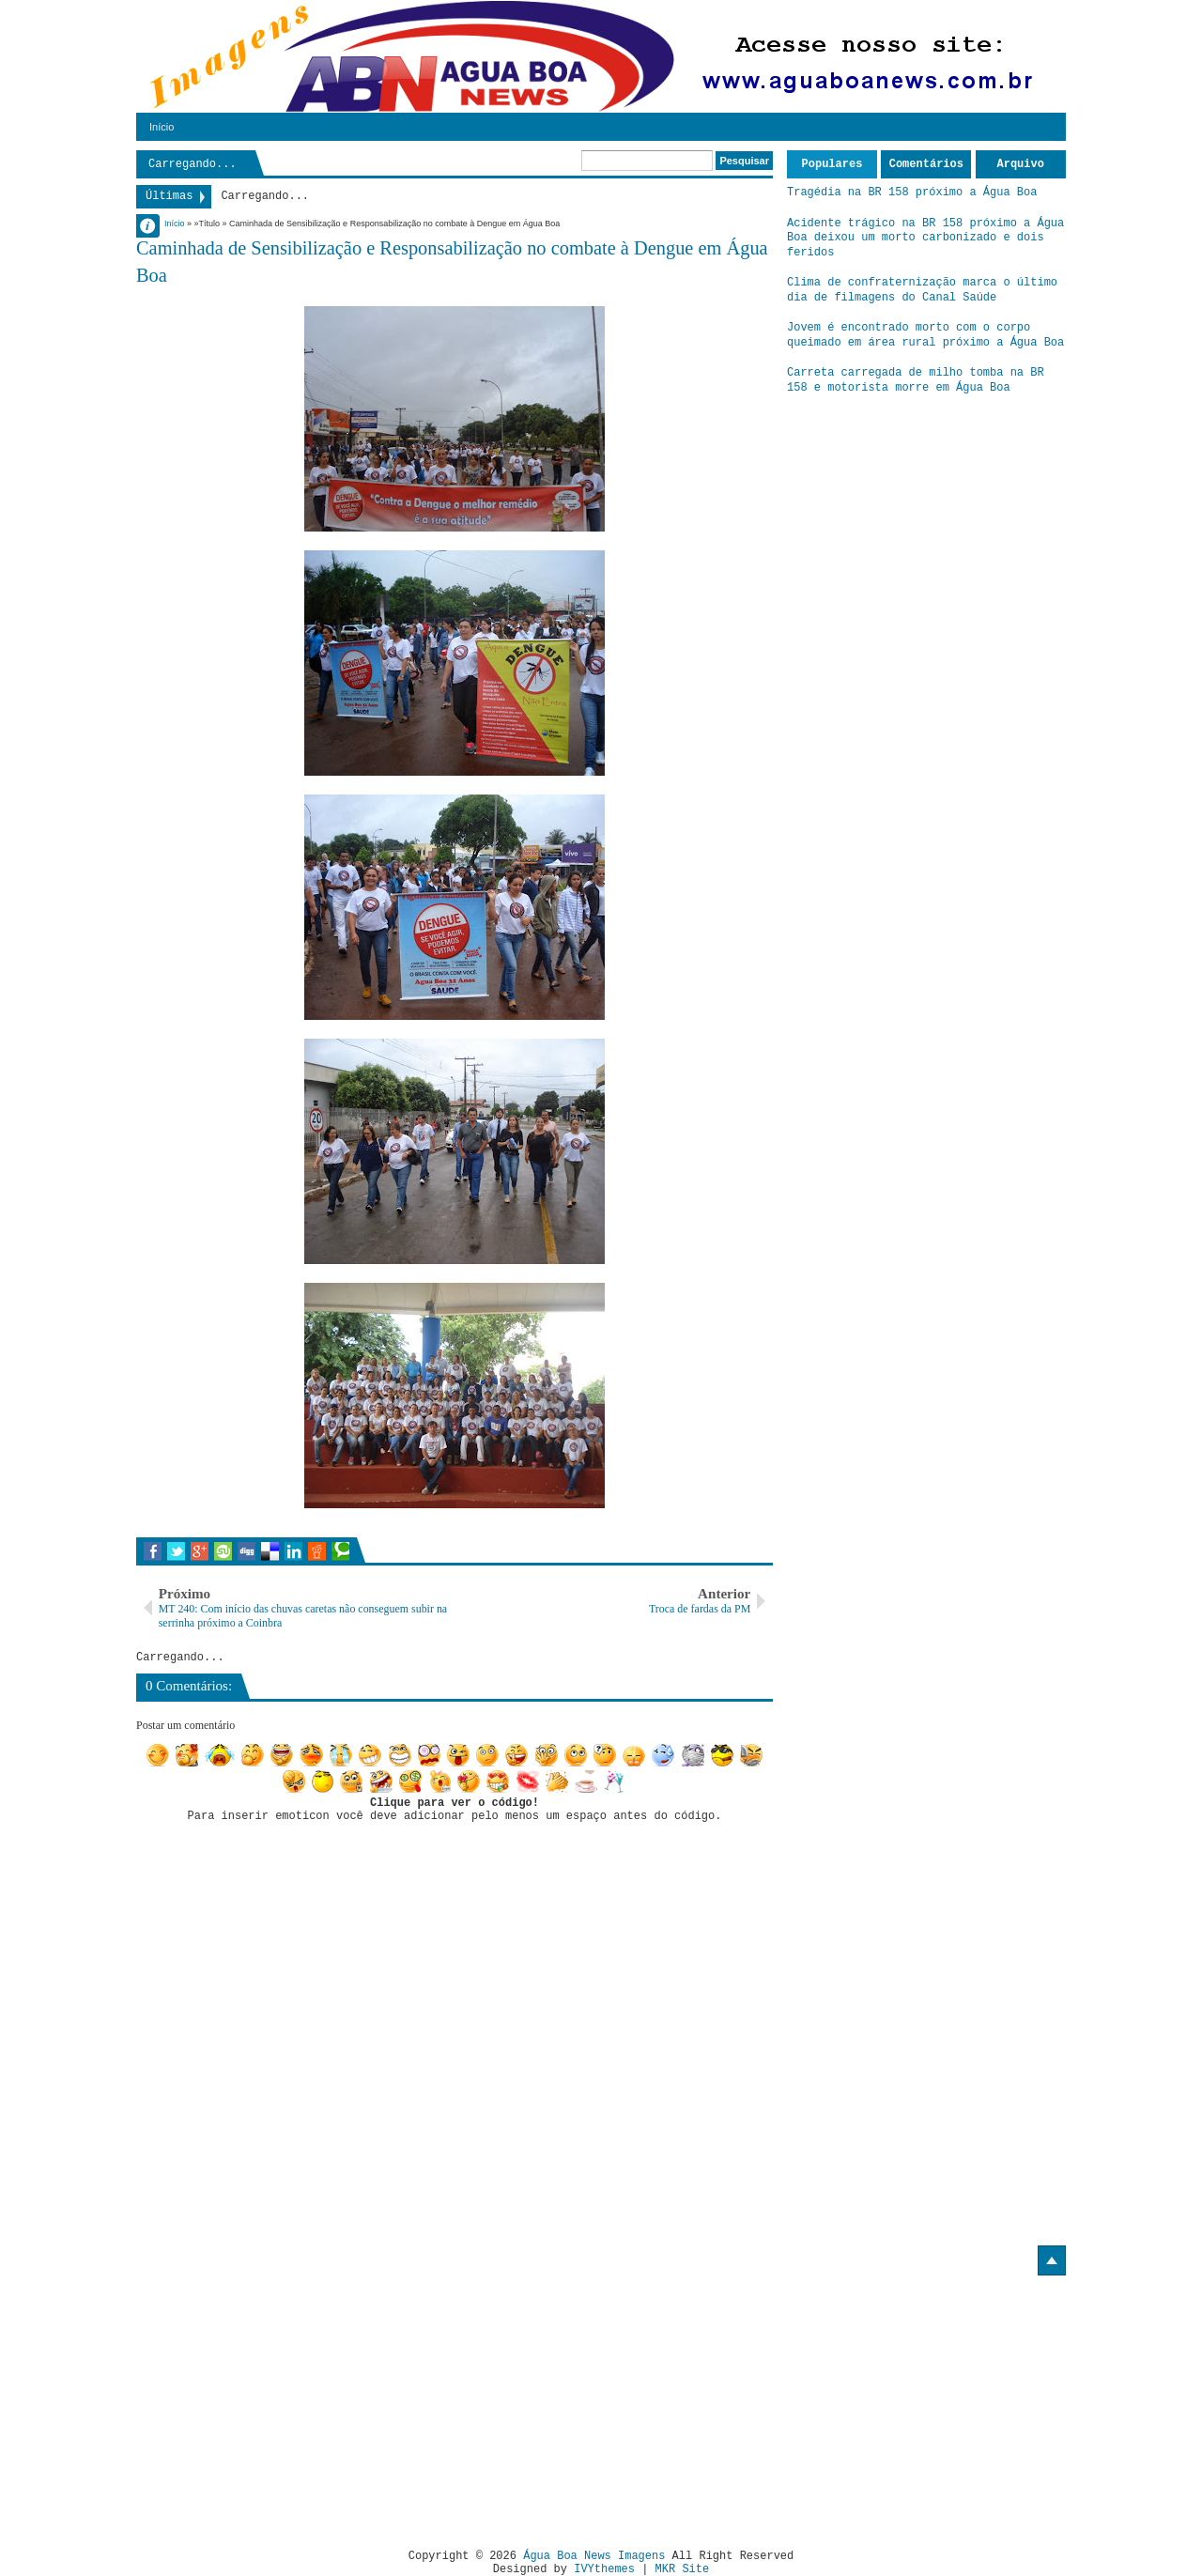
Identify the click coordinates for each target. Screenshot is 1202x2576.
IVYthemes (604, 2569)
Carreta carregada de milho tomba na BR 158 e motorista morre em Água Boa (915, 380)
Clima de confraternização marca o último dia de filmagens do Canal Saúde (922, 290)
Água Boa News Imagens (594, 2556)
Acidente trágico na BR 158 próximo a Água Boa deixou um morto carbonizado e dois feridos (925, 238)
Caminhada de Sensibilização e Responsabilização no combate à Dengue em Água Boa (452, 261)
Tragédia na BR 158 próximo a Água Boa (912, 192)
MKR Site (682, 2569)
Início (161, 126)
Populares (832, 164)
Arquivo (1020, 164)
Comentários (926, 164)
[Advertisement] (294, 2405)
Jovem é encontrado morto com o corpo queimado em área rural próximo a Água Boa (925, 335)
